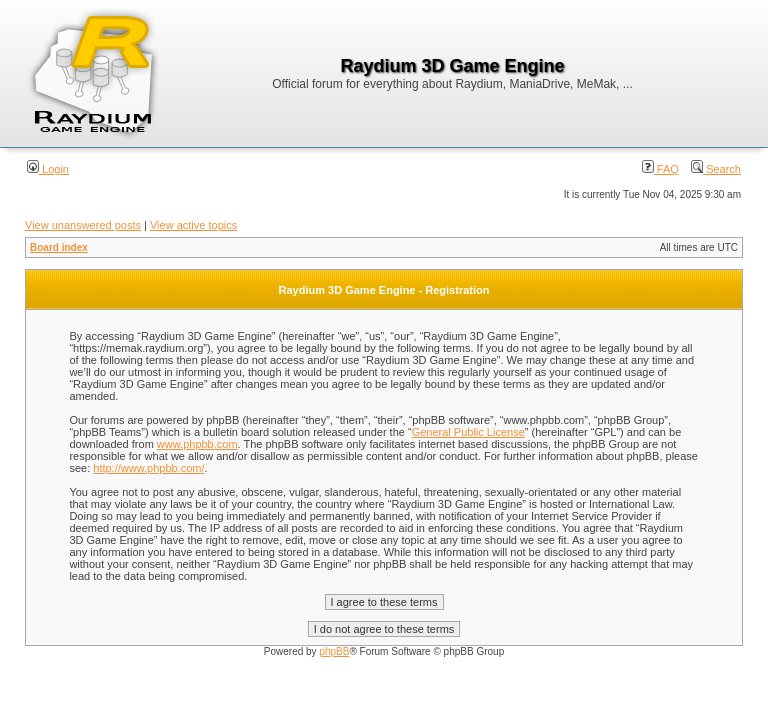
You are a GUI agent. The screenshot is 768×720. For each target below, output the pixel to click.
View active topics (193, 225)
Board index (59, 247)
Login (48, 169)
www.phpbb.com (197, 444)
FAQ (660, 169)
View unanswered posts (83, 225)
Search (716, 169)
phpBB (334, 651)
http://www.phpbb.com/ (148, 468)
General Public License (468, 432)
